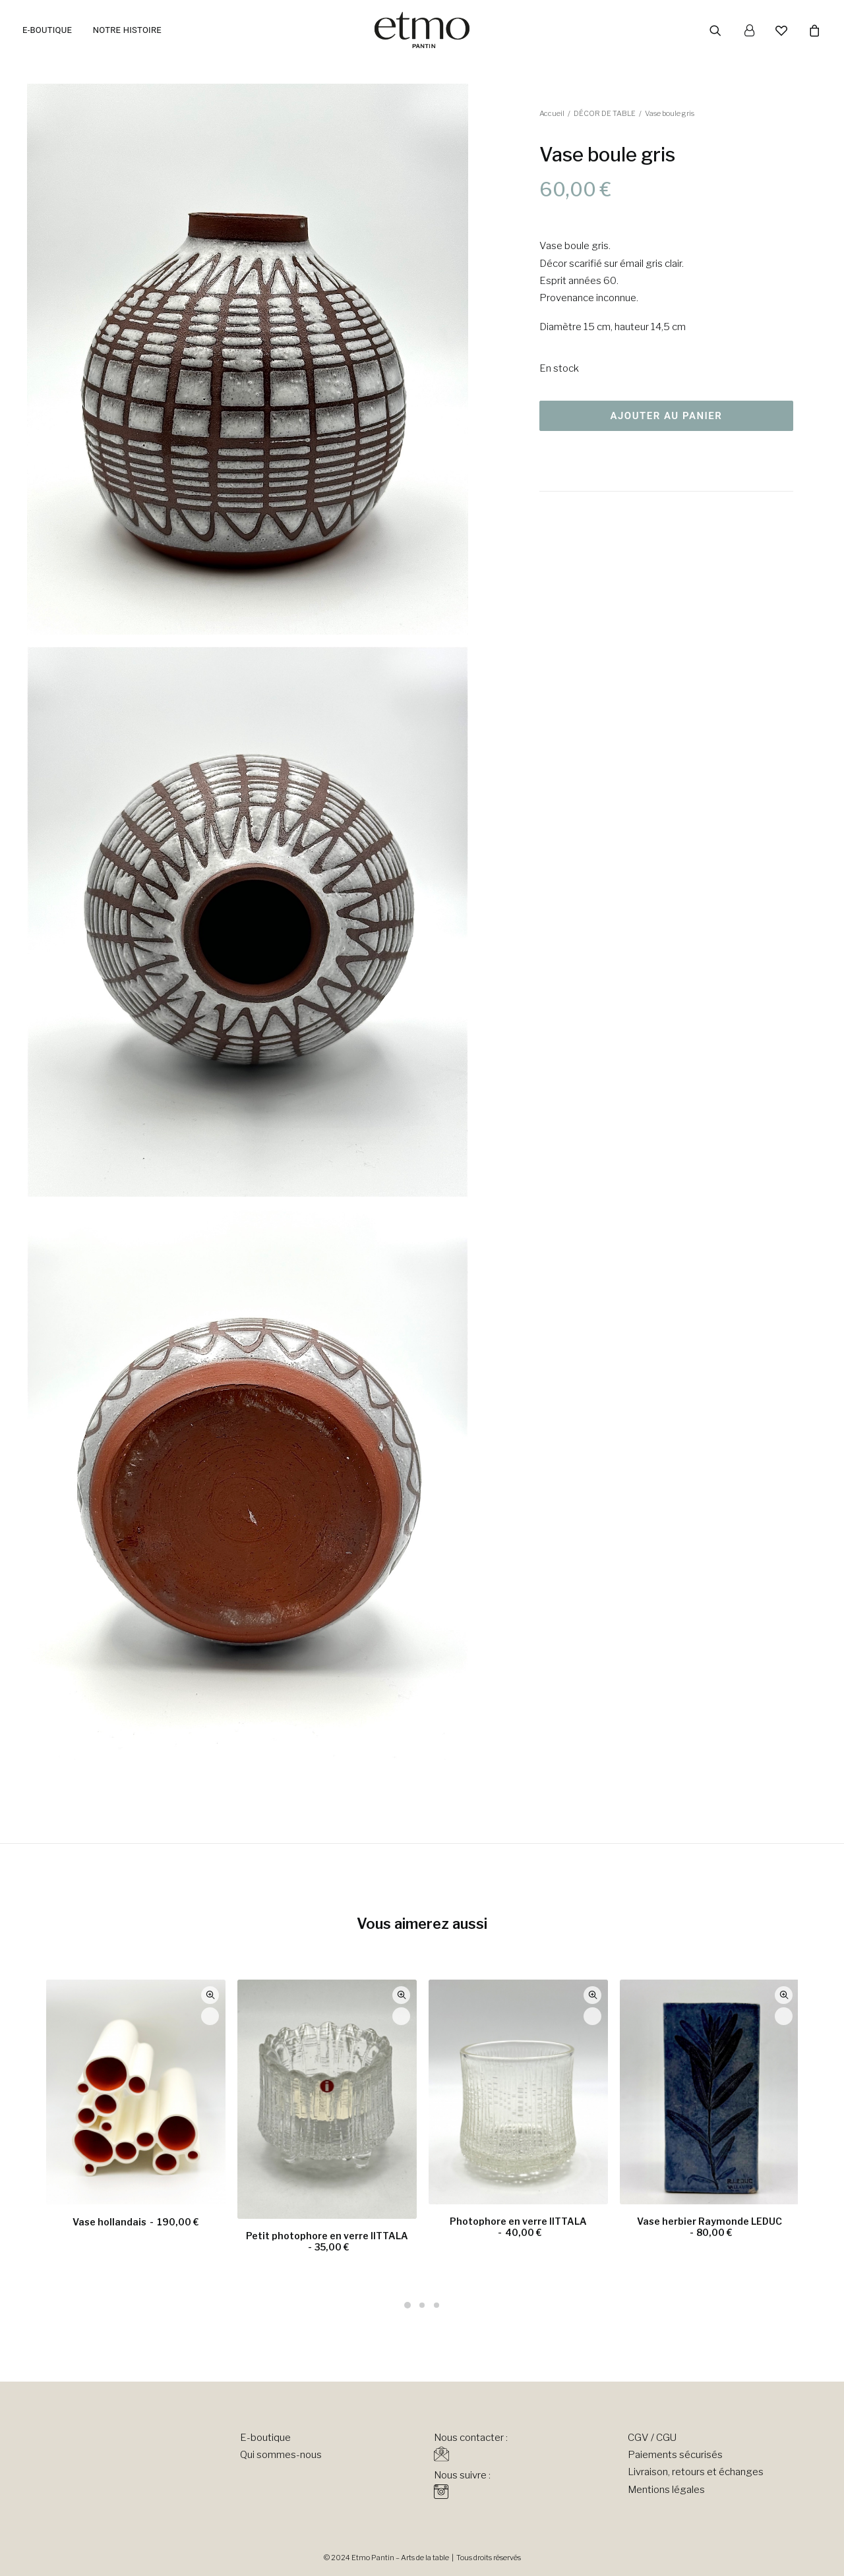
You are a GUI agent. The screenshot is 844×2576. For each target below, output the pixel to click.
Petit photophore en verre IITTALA (327, 2241)
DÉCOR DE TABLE (605, 113)
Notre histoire (127, 30)
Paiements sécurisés (675, 2455)
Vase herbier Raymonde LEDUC (709, 2227)
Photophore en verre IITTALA (518, 2227)
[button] (723, 30)
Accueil (551, 113)
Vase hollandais (135, 2221)
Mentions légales (666, 2490)
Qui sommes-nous (281, 2455)
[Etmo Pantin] (422, 30)
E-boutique (47, 30)
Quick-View (210, 1995)
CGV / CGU (652, 2438)
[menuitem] (51, 30)
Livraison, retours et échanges (696, 2472)
